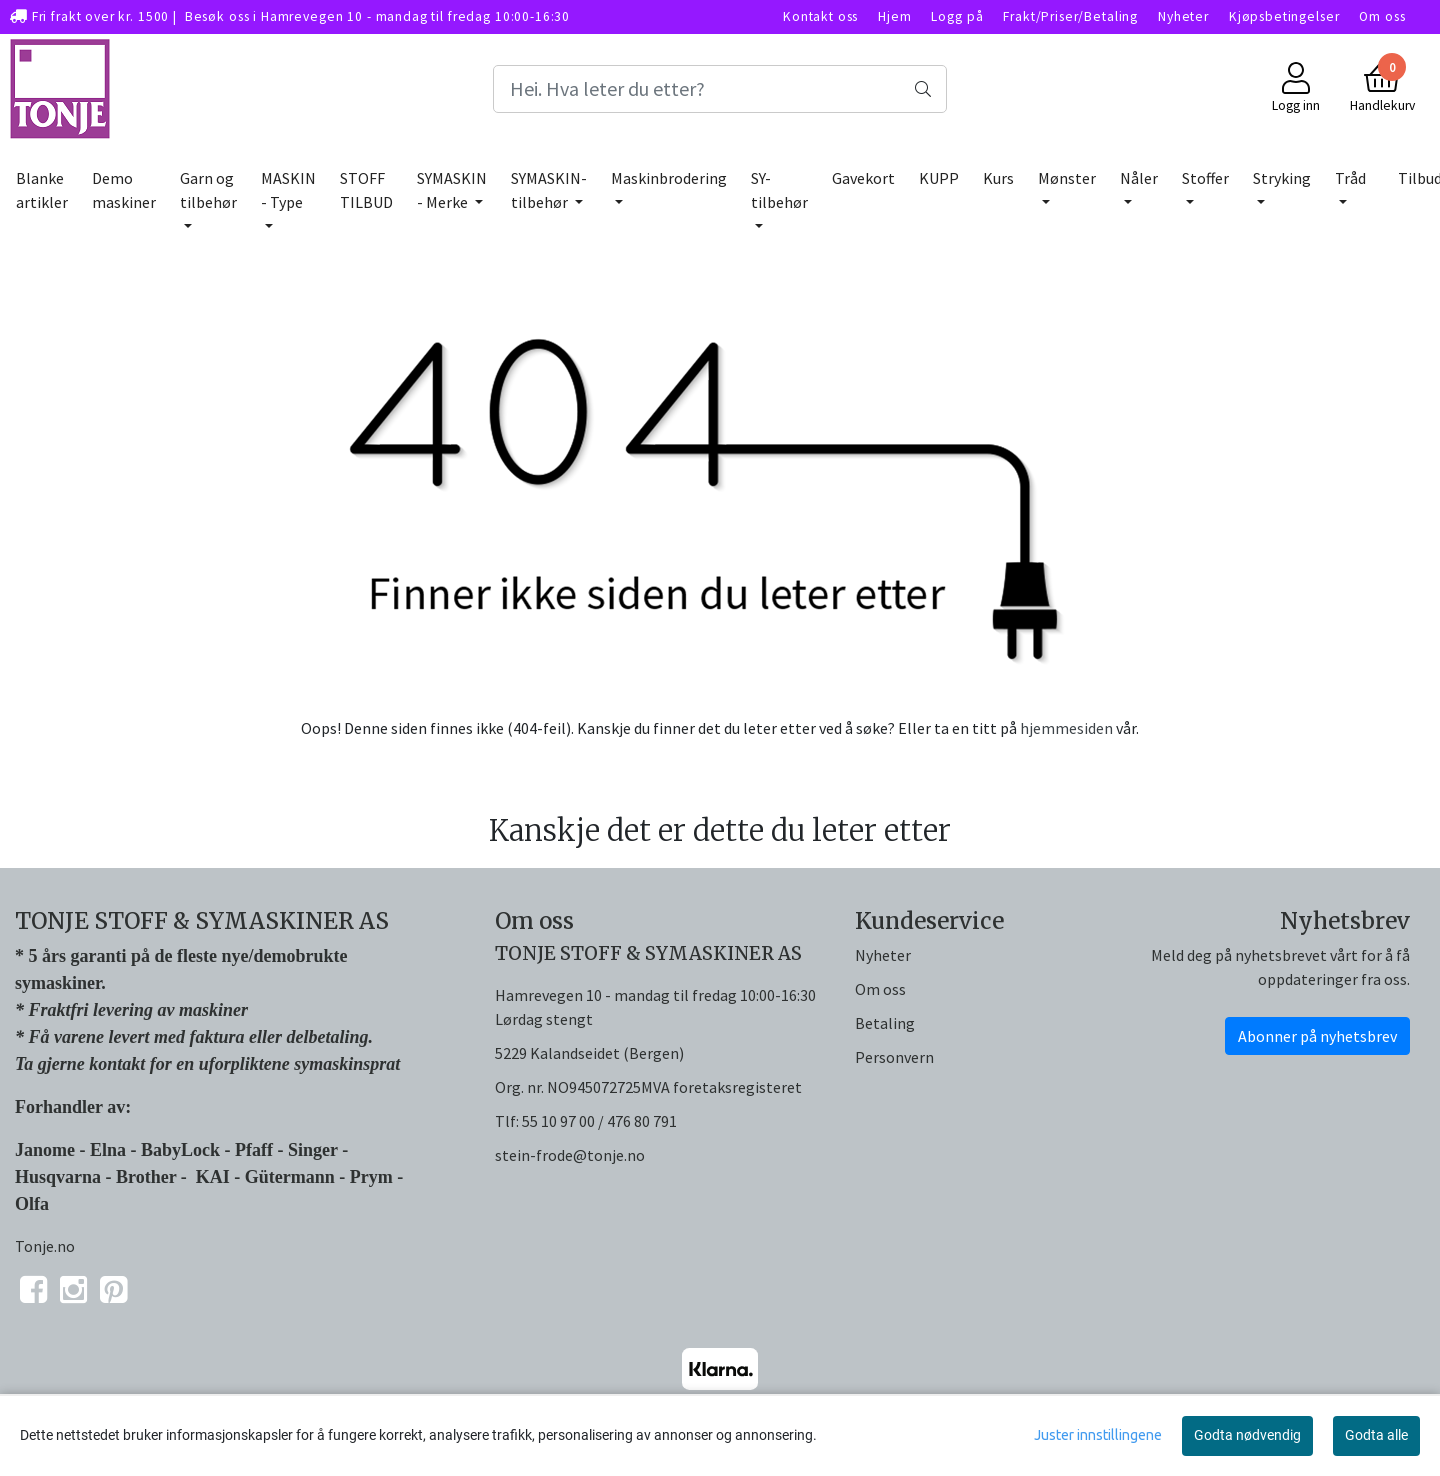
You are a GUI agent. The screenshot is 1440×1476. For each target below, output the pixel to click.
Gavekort (863, 178)
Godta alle (1376, 1435)
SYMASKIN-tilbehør (549, 190)
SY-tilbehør (779, 190)
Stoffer (1205, 178)
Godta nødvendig (1247, 1435)
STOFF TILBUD (366, 190)
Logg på (957, 16)
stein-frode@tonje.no (570, 1155)
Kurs (998, 178)
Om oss (1382, 16)
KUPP (939, 178)
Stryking (1282, 178)
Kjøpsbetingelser (1284, 16)
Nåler (1139, 178)
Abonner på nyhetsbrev (1317, 1036)
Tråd (1350, 178)
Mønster (1067, 178)
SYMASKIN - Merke (452, 190)
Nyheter (1183, 16)
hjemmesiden (1066, 728)
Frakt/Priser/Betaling (1070, 16)
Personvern (894, 1057)
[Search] (719, 89)
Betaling (885, 1023)
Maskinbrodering (669, 178)
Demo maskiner (124, 190)
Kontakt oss (820, 16)
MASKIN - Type (288, 190)
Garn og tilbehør (208, 190)
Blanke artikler (42, 190)
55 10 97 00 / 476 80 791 (599, 1121)
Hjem (894, 16)
